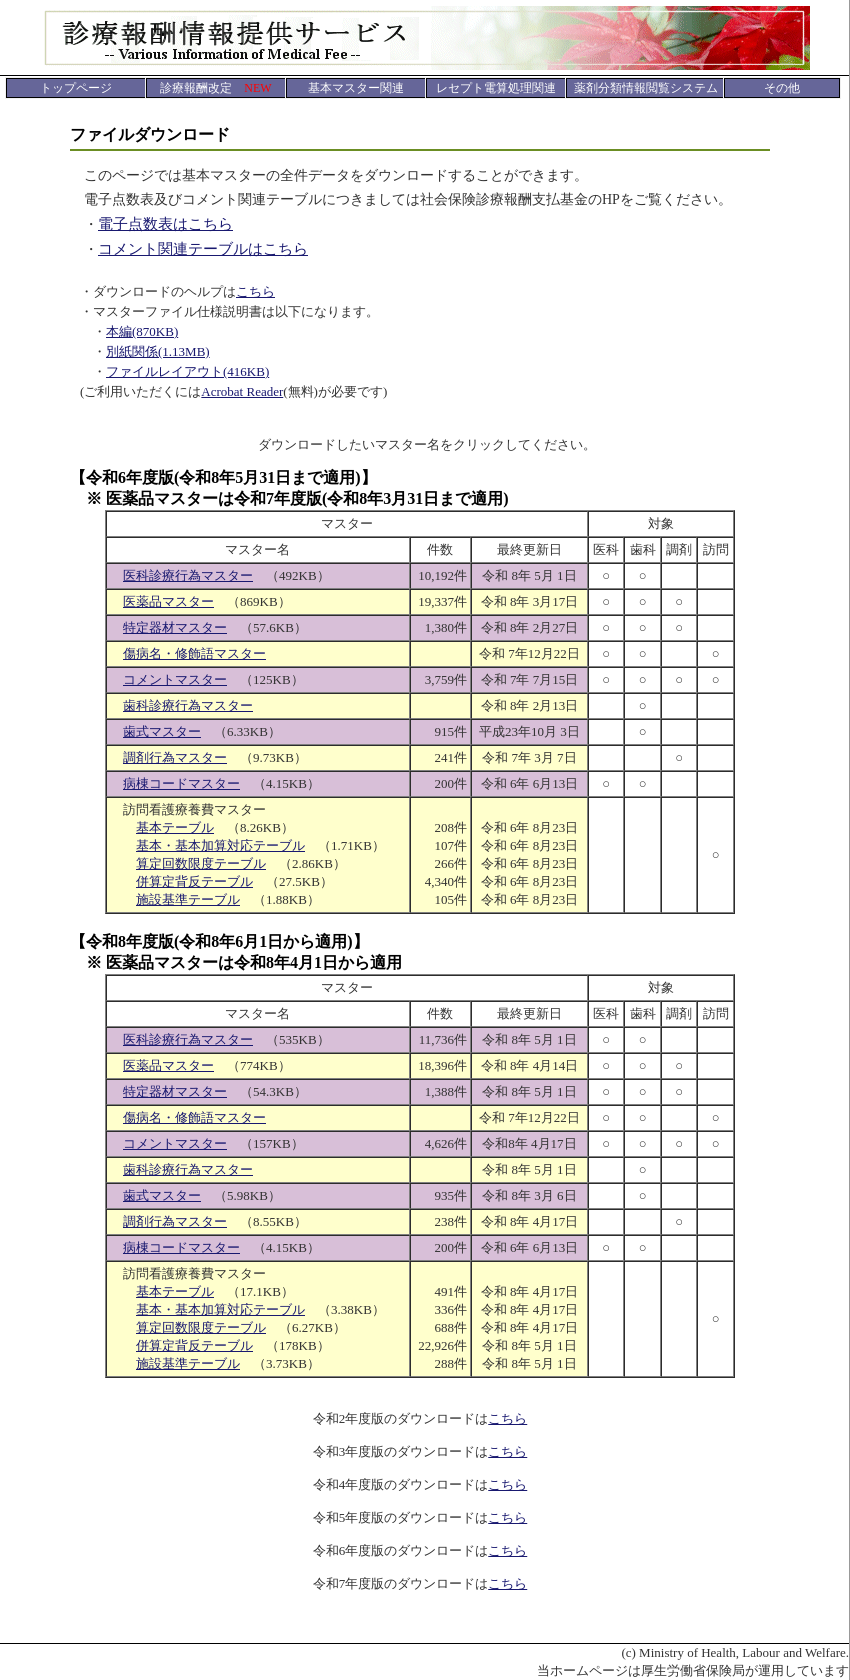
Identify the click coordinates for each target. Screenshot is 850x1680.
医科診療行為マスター (188, 575)
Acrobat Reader (242, 391)
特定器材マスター (175, 627)
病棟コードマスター (181, 783)
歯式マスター (162, 731)
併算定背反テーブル (194, 881)
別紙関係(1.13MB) (158, 351)
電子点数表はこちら (165, 224)
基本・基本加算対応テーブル (220, 845)
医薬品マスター (168, 601)
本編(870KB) (142, 331)
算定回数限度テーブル (201, 863)
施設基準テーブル (188, 899)
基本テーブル (175, 827)
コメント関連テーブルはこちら (203, 249)
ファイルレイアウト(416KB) (187, 371)
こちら (255, 291)
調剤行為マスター (175, 757)
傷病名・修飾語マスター (194, 653)
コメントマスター (175, 679)
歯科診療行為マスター (188, 705)
